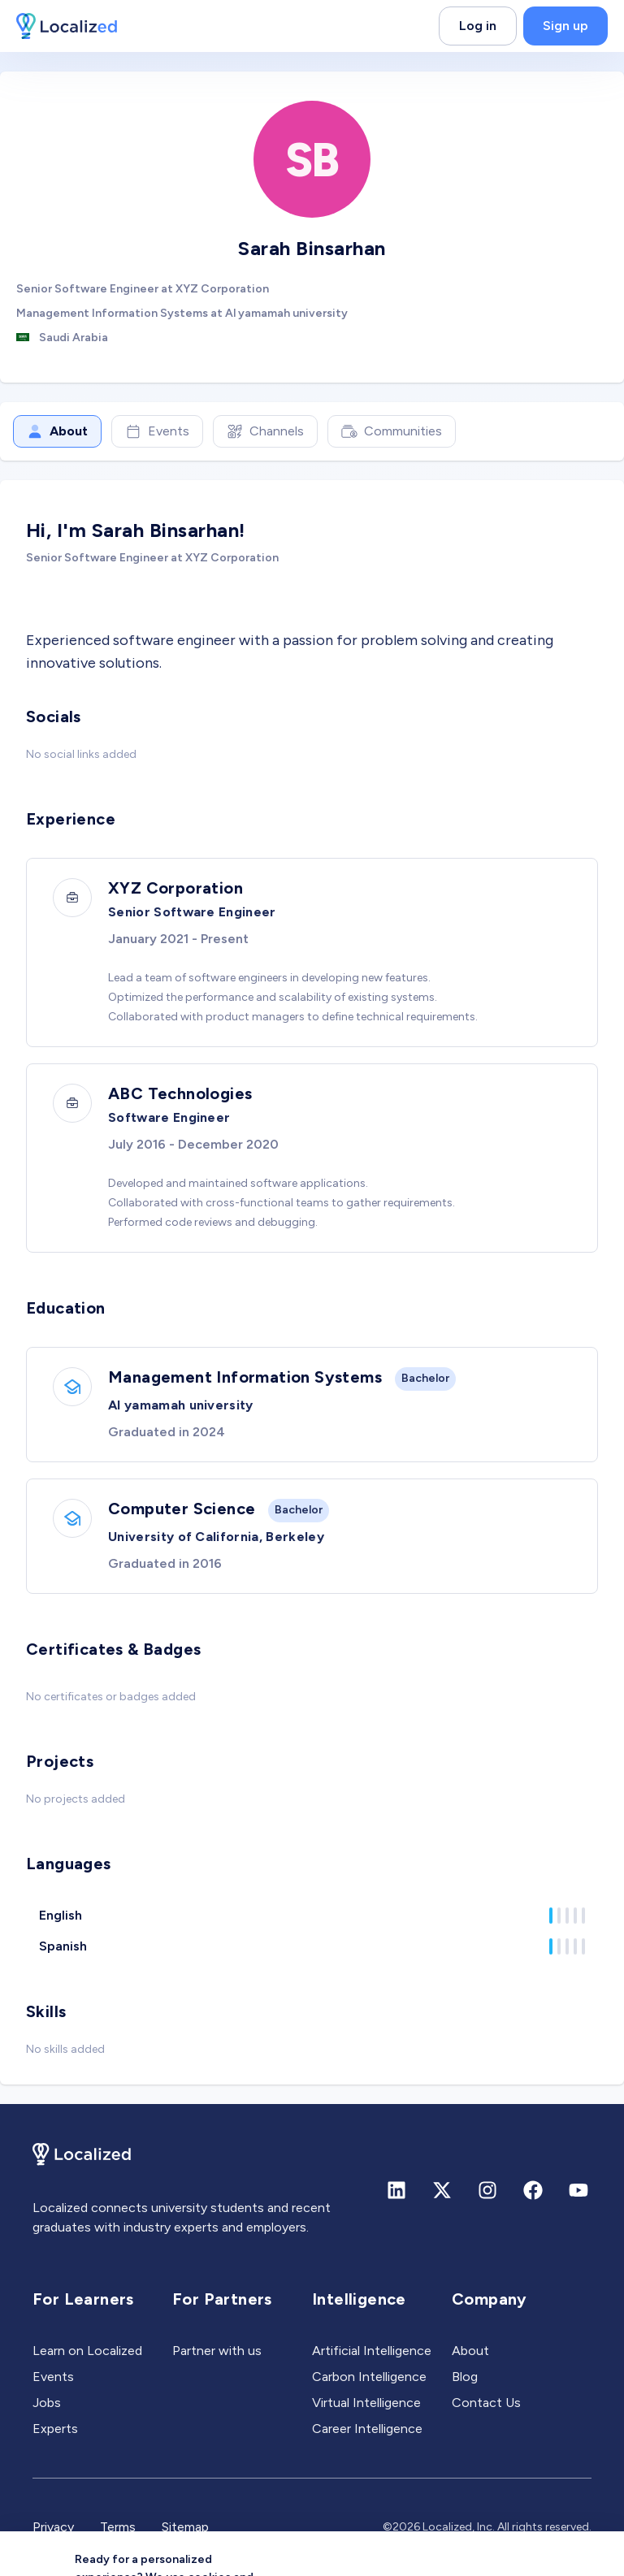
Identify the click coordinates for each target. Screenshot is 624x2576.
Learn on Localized (87, 2350)
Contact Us (486, 2402)
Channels (265, 431)
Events (157, 431)
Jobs (46, 2402)
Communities (391, 431)
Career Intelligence (367, 2428)
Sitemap (185, 2527)
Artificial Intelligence (371, 2350)
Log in (477, 25)
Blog (465, 2376)
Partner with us (217, 2350)
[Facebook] (533, 2190)
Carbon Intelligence (369, 2376)
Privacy (53, 2527)
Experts (55, 2428)
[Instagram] (487, 2190)
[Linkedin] (396, 2190)
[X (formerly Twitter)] (442, 2190)
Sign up (565, 25)
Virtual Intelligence (366, 2402)
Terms (118, 2527)
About (57, 431)
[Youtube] (578, 2190)
